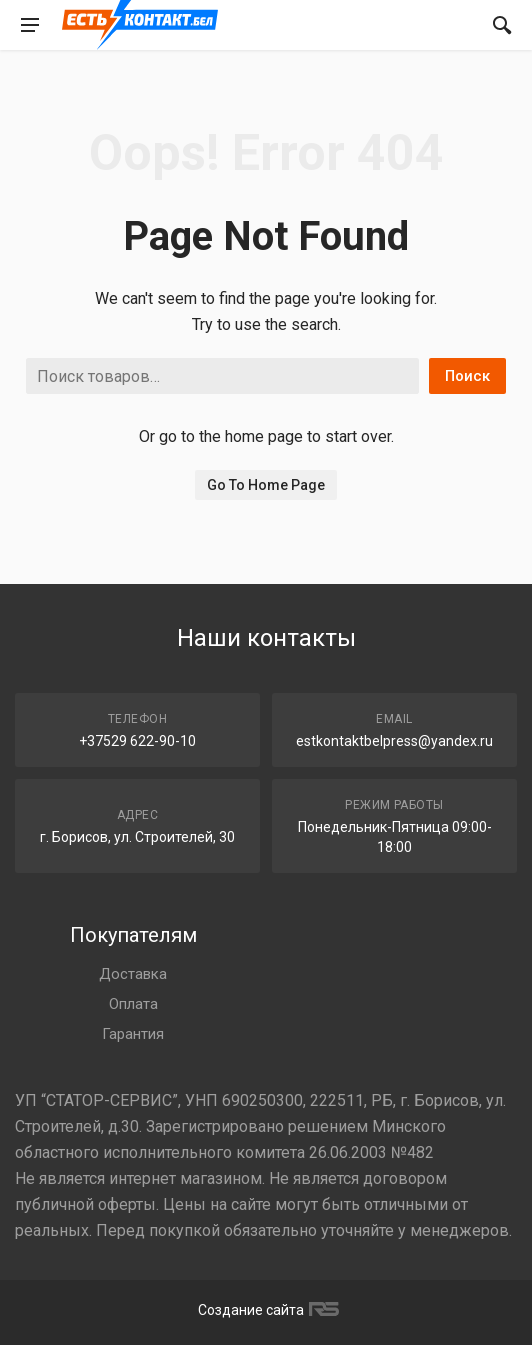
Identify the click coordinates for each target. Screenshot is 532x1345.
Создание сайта (266, 1310)
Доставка (133, 974)
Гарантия (133, 1034)
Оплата (133, 1004)
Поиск (467, 376)
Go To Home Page (266, 485)
